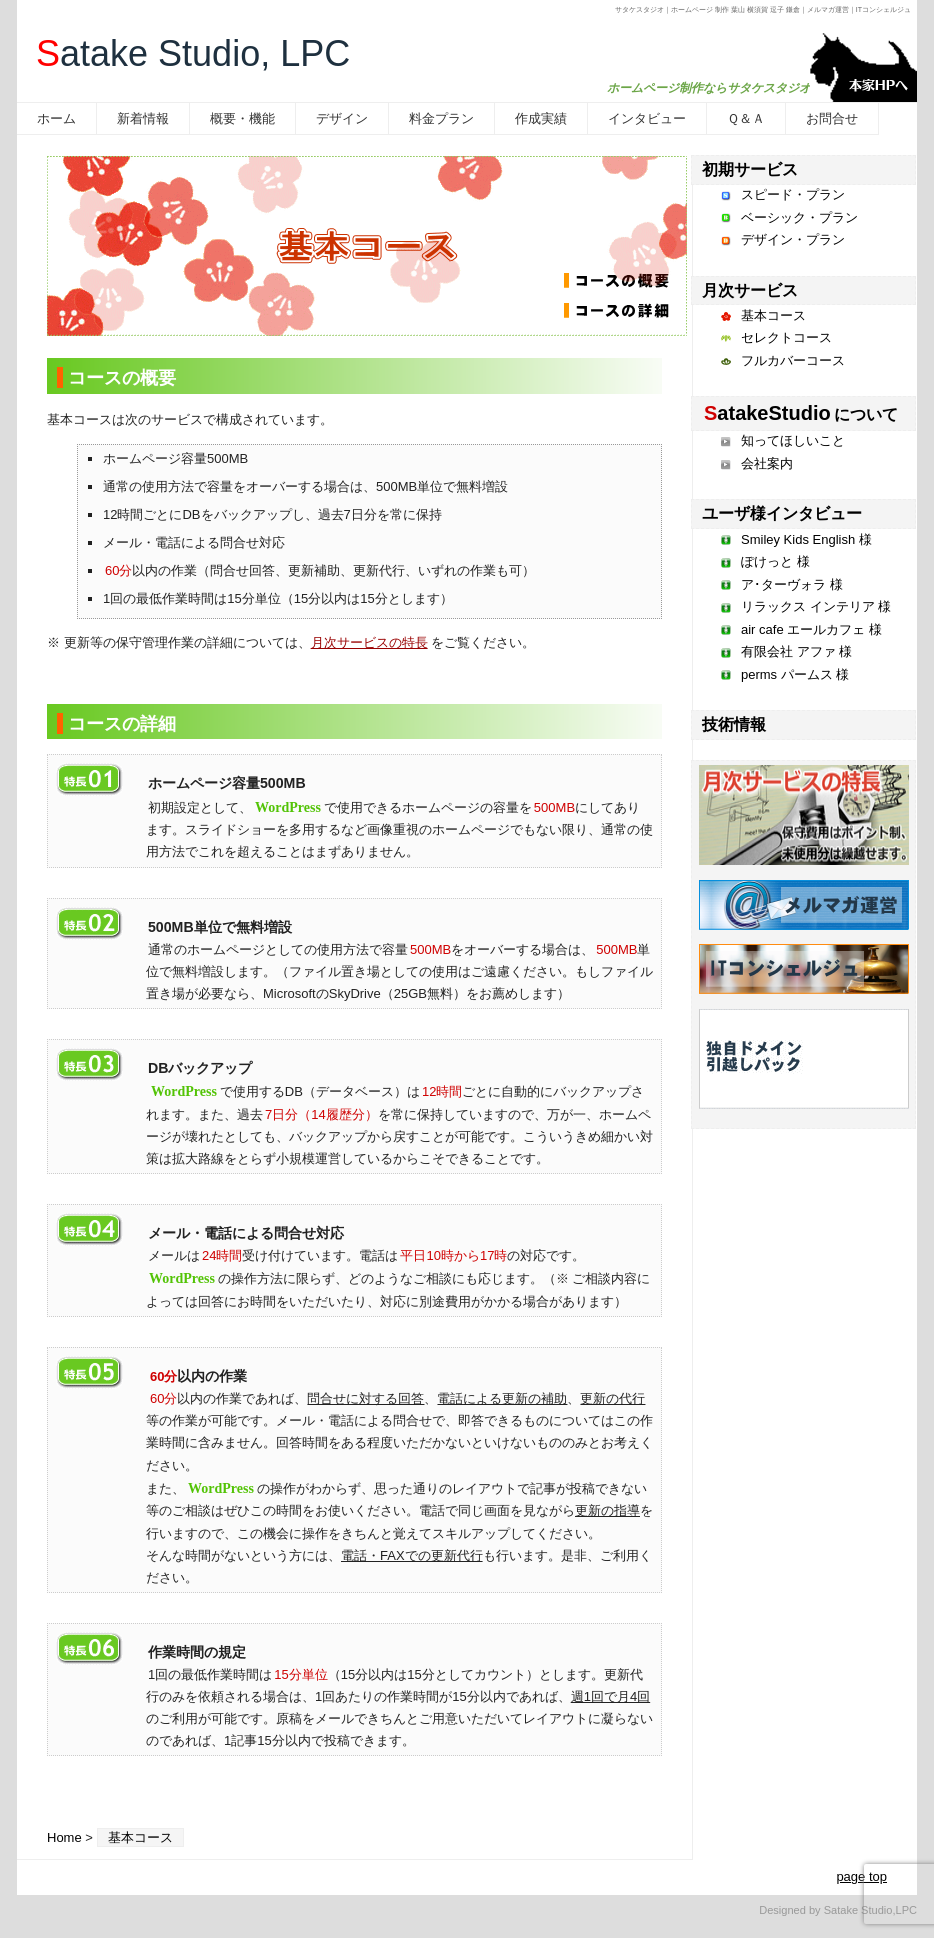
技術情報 (734, 724)
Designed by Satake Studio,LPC (838, 1910)
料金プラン (441, 118)
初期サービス (750, 169)
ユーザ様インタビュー (782, 513)
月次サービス (750, 290)
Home (64, 1837)
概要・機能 (242, 118)
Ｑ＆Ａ (746, 118)
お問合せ (832, 118)
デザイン (342, 118)
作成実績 (541, 118)
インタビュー (647, 118)
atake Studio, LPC (193, 53)
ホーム (56, 118)
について (800, 414)
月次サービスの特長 (369, 642)
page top (861, 1876)
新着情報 (143, 118)
